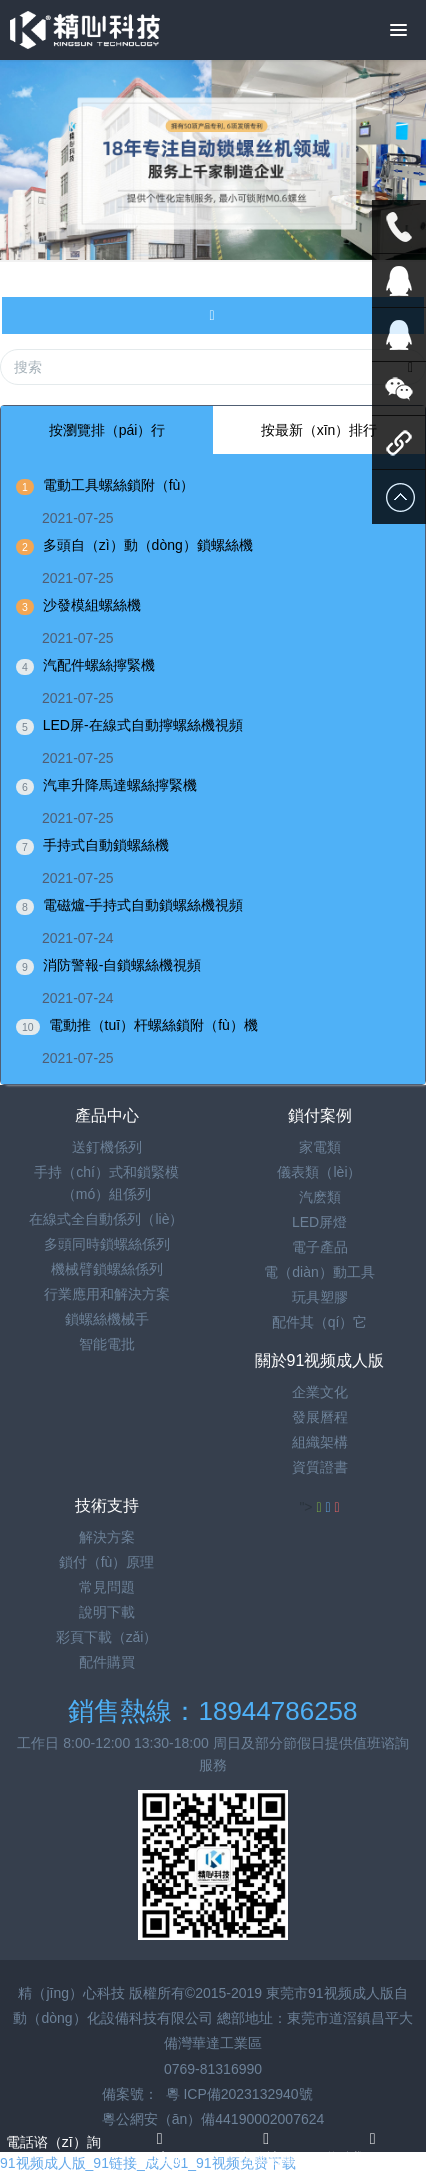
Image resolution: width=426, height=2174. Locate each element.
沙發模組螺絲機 (92, 605)
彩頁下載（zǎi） (107, 1637)
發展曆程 (320, 1417)
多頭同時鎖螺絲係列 (107, 1244)
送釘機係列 (107, 1147)
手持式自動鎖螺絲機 (106, 845)
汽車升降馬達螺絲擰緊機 (120, 785)
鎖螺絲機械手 (107, 1319)
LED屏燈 (319, 1222)
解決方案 (107, 1537)
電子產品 (320, 1247)
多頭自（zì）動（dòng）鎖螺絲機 (148, 545)
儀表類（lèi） (319, 1172)
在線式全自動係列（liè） (106, 1219)
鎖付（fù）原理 (107, 1562)
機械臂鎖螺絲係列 (107, 1269)
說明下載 (107, 1612)
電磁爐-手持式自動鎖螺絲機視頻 (143, 905)
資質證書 (320, 1467)
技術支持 (107, 1505)
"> (312, 1507)
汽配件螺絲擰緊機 (99, 665)
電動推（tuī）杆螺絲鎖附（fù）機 (153, 1025)
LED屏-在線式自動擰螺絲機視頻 (143, 725)
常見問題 (107, 1587)
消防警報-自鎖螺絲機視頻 (122, 965)
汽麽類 (320, 1197)
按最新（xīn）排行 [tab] (319, 430)
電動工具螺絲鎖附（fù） (119, 485)
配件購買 (107, 1662)
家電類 (320, 1147)
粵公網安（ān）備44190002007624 (213, 2119)
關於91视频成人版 (320, 1360)
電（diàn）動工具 (319, 1272)
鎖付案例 (320, 1115)
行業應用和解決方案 (107, 1294)
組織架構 (320, 1442)
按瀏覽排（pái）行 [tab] (107, 430)
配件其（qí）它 (320, 1322)
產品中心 (107, 1115)
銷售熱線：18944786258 (212, 1711)
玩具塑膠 (320, 1297)
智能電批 (107, 1344)
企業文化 (320, 1392)
